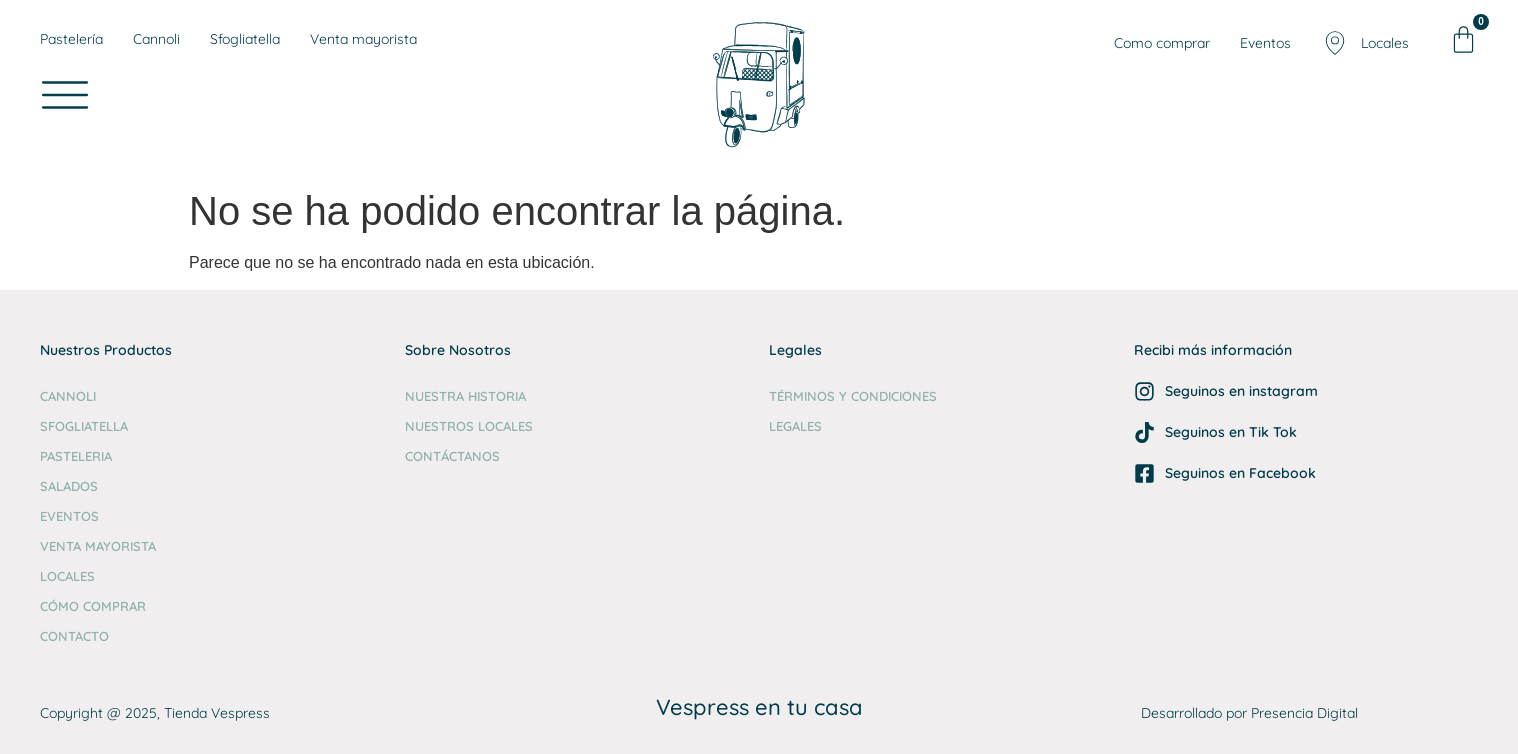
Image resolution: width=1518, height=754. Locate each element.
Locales (67, 576)
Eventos (69, 516)
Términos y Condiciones (853, 396)
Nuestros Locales (469, 426)
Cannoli (68, 396)
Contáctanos (452, 456)
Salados (69, 486)
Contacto (74, 636)
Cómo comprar (93, 606)
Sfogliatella (84, 426)
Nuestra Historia (465, 396)
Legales (795, 426)
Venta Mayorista (98, 546)
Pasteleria (76, 456)
